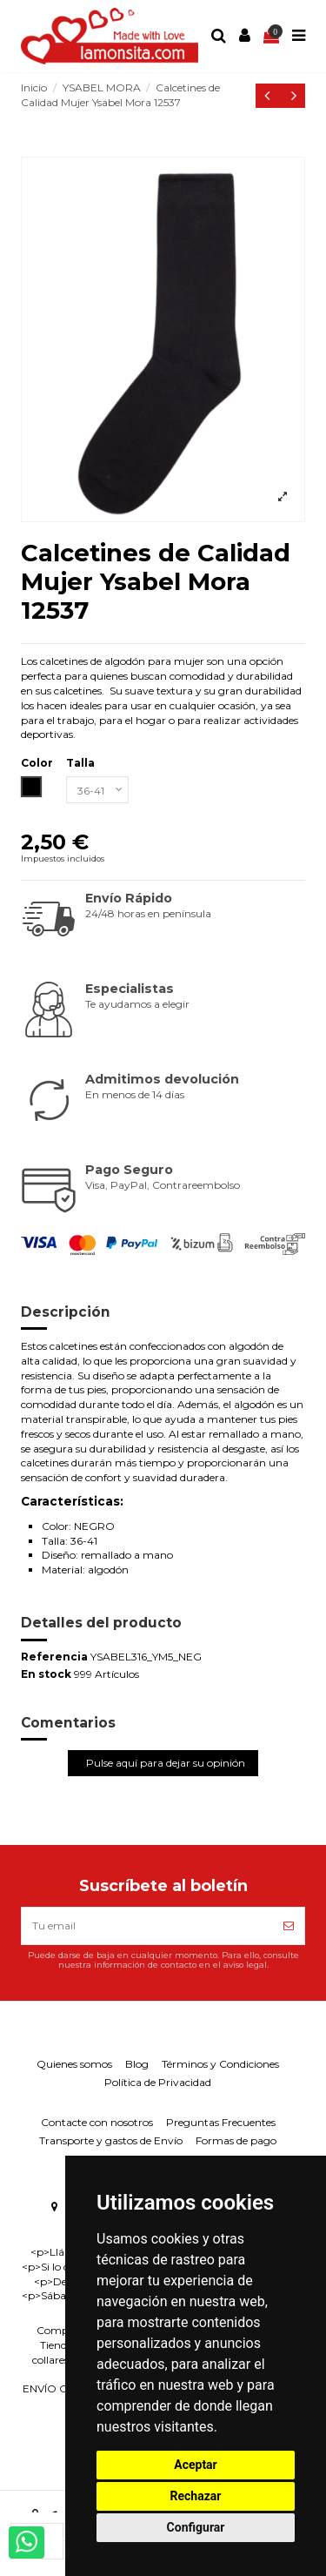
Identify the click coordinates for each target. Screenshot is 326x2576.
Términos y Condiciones (220, 2063)
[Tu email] (147, 1926)
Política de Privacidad (157, 2082)
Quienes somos (74, 2063)
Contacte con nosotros (97, 2122)
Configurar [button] (196, 2527)
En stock (46, 1673)
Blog (137, 2063)
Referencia (54, 1656)
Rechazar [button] (196, 2496)
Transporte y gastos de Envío (111, 2140)
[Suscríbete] (288, 1926)
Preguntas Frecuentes (221, 2122)
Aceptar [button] (195, 2465)
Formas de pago (236, 2140)
